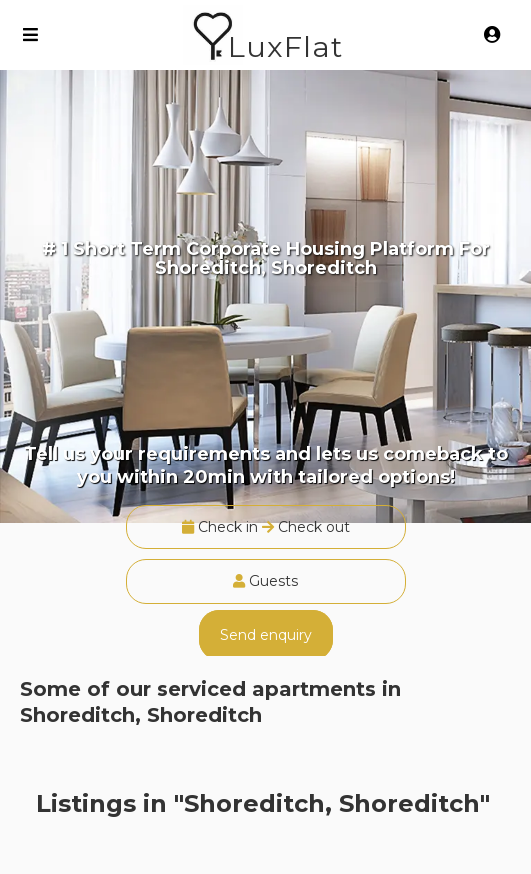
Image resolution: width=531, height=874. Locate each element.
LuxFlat (285, 46)
